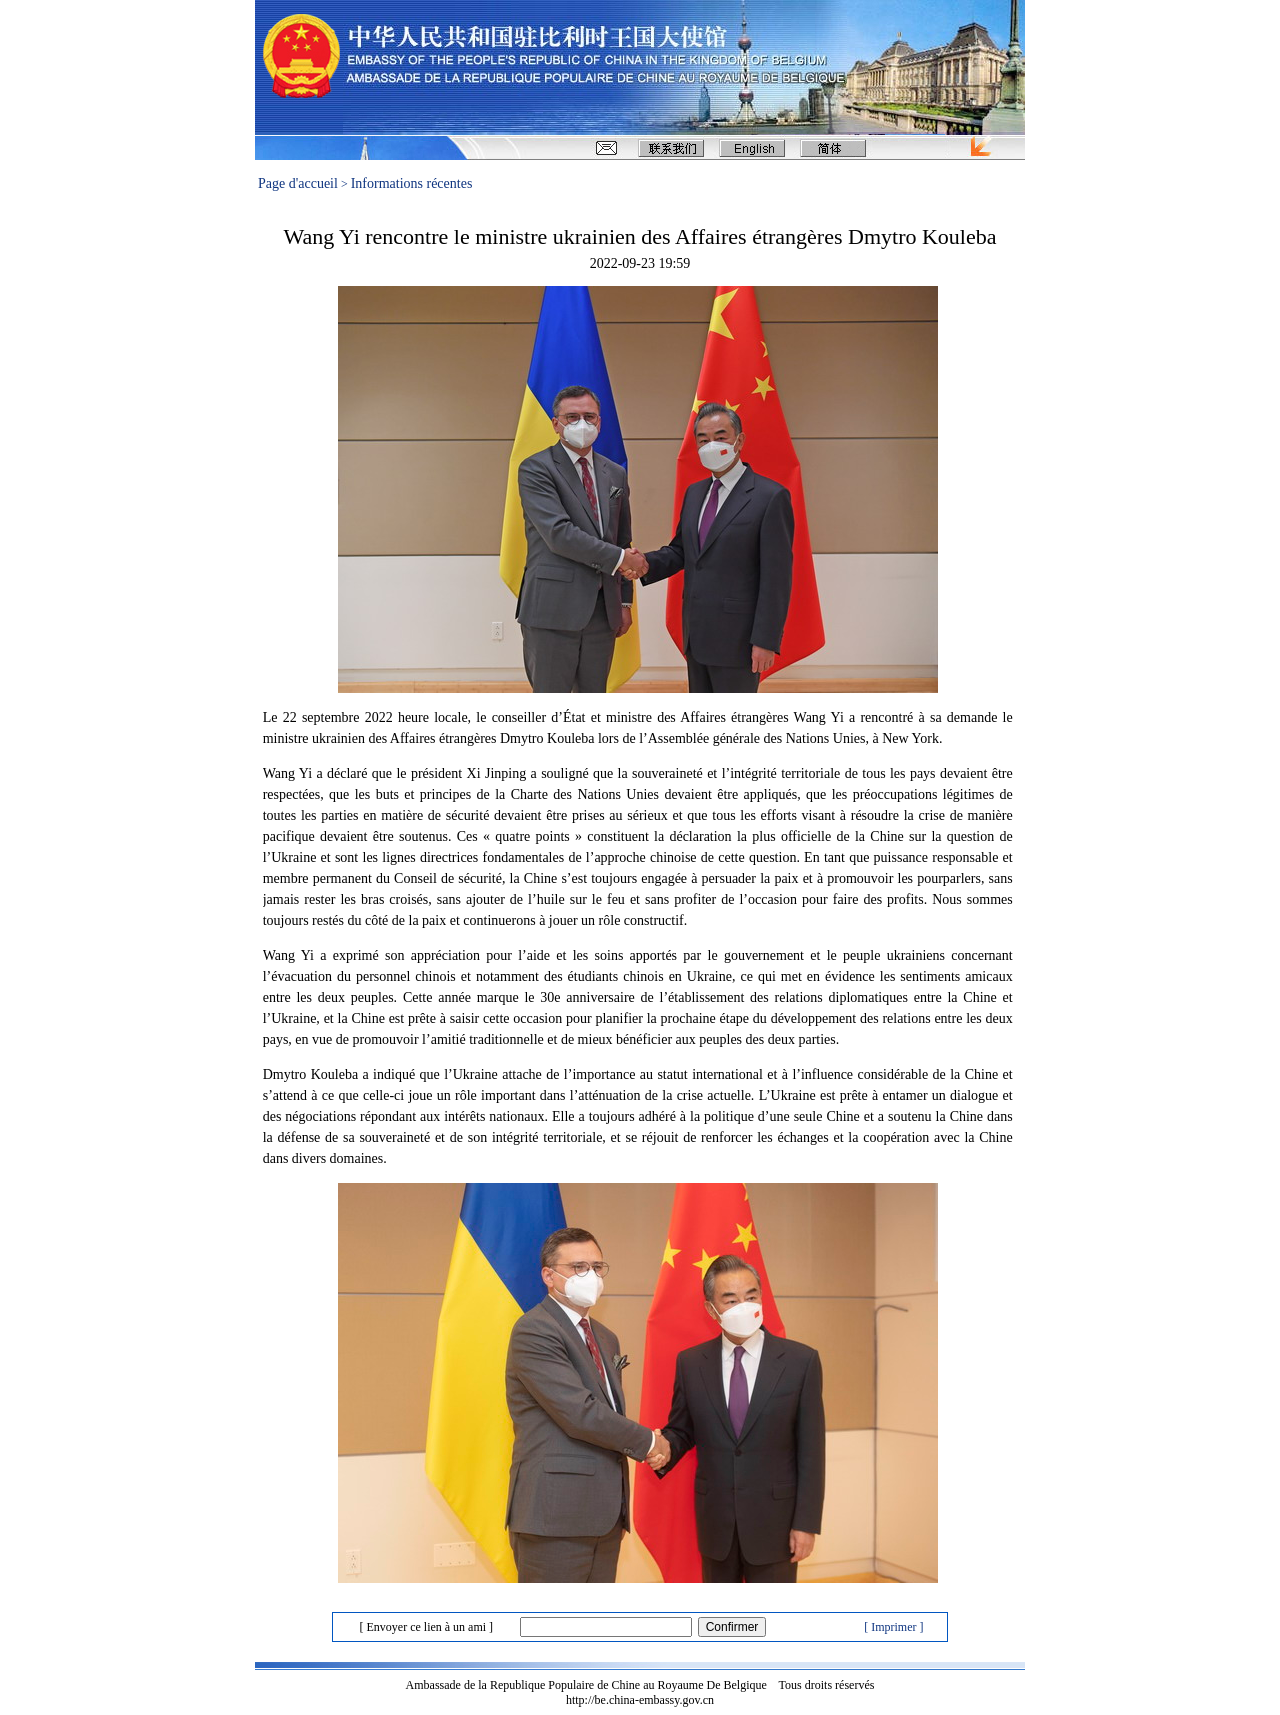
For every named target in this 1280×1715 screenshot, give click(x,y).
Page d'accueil (298, 183)
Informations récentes (412, 183)
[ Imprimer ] (893, 1627)
